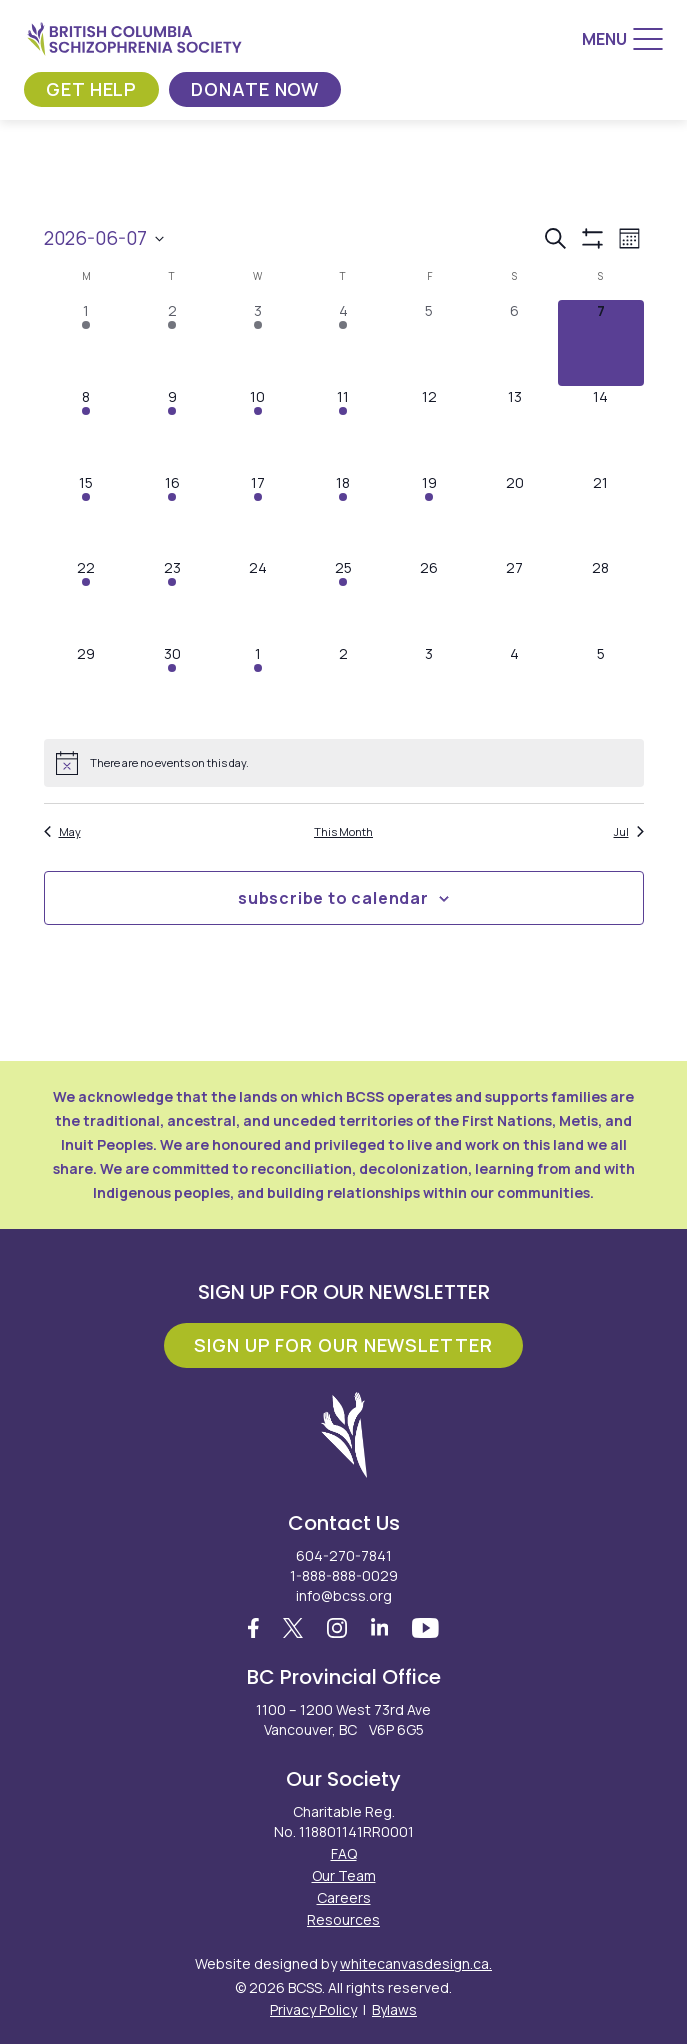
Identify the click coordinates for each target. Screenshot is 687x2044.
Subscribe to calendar (333, 898)
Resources (343, 1919)
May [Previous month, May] (62, 831)
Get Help (91, 89)
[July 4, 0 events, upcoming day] (515, 686)
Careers (344, 1897)
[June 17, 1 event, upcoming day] (258, 515)
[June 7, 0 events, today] (601, 343)
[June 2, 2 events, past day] (172, 343)
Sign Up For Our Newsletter (343, 1345)
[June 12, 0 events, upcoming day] (429, 429)
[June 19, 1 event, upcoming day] (429, 515)
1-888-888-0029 (344, 1575)
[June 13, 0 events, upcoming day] (515, 429)
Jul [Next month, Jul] (629, 831)
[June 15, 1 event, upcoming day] (87, 515)
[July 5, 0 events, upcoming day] (601, 686)
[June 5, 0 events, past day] (429, 343)
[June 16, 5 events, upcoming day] (172, 515)
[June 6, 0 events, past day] (515, 343)
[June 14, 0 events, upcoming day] (601, 429)
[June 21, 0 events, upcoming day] (601, 515)
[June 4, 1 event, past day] (344, 343)
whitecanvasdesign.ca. (416, 1963)
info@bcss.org (344, 1595)
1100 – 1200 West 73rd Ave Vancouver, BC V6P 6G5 (343, 1719)
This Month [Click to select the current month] (343, 831)
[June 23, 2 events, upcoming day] (172, 600)
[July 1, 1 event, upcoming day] (258, 686)
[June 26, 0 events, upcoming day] (429, 600)
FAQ (344, 1853)
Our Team (344, 1875)
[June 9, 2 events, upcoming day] (172, 429)
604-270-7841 (344, 1555)
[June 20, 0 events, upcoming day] (515, 515)
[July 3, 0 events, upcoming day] (429, 686)
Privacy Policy (313, 2009)
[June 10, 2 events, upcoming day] (258, 429)
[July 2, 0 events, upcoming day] (344, 686)
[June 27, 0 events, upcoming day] (515, 600)
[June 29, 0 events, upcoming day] (87, 686)
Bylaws (394, 2009)
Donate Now (255, 89)
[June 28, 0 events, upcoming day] (601, 600)
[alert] (344, 763)
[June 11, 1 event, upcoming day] (344, 429)
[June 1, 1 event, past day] (87, 343)
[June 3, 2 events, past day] (258, 343)
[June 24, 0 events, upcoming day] (258, 600)
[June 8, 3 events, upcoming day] (87, 429)
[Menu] (622, 39)
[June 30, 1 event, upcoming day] (172, 686)
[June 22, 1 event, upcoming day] (87, 600)
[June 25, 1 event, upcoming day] (344, 600)
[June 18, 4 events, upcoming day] (344, 515)
